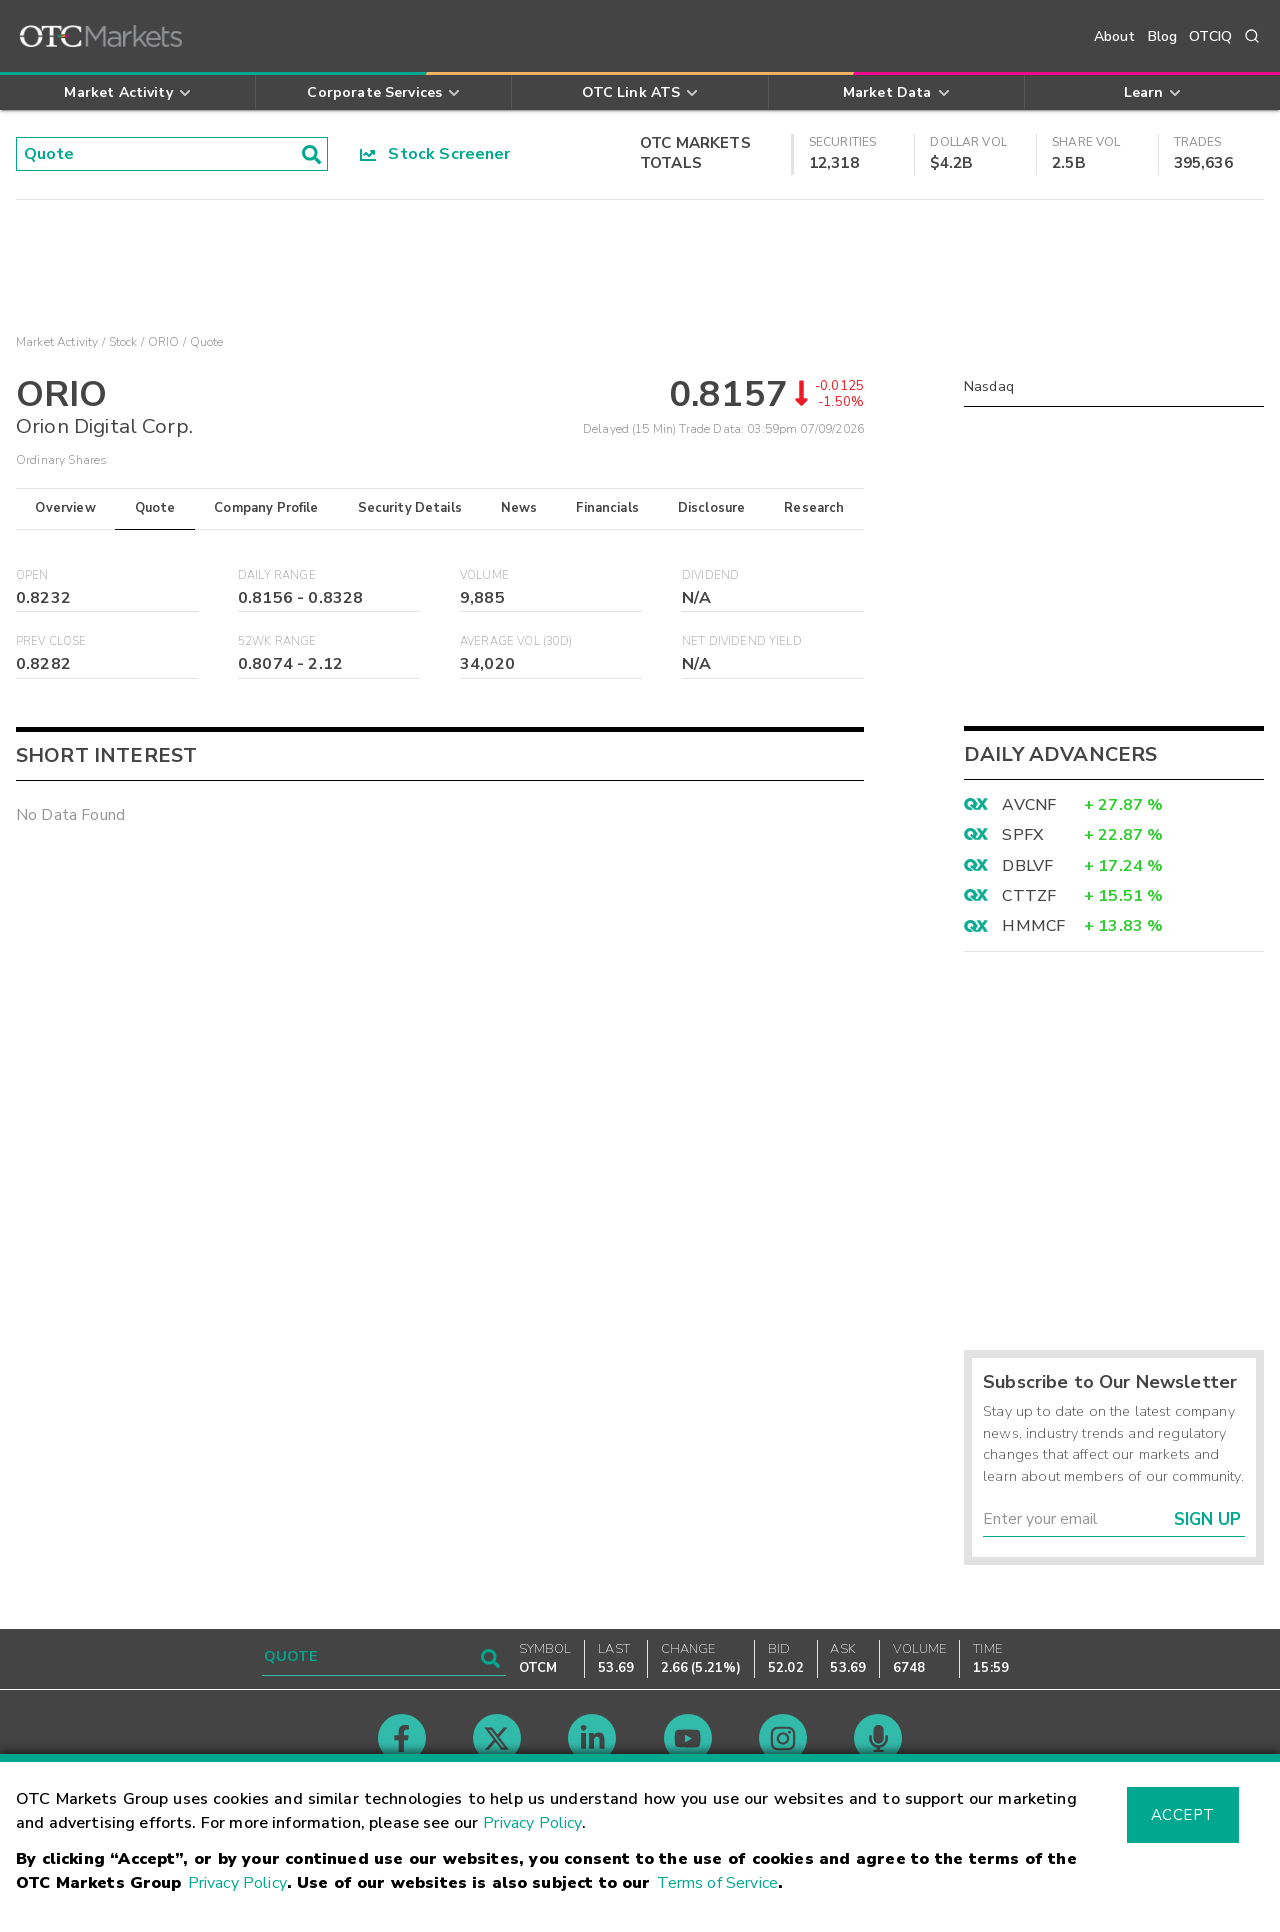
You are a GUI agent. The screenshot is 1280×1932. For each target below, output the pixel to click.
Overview (65, 508)
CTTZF (1029, 896)
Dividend (710, 575)
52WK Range (277, 641)
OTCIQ (1210, 36)
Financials (607, 508)
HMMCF (1033, 926)
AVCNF (1029, 805)
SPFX (1022, 835)
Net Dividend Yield (742, 641)
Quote (155, 508)
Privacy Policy (532, 1823)
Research (814, 508)
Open (32, 575)
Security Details (410, 508)
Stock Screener (435, 154)
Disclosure (712, 508)
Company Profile (266, 508)
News (519, 508)
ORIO (164, 342)
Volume (484, 575)
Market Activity (57, 342)
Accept (1183, 1815)
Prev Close (51, 641)
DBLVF (1027, 866)
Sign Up (1207, 1519)
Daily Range (277, 575)
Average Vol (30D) (516, 641)
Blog (1163, 36)
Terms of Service (717, 1883)
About (1115, 36)
